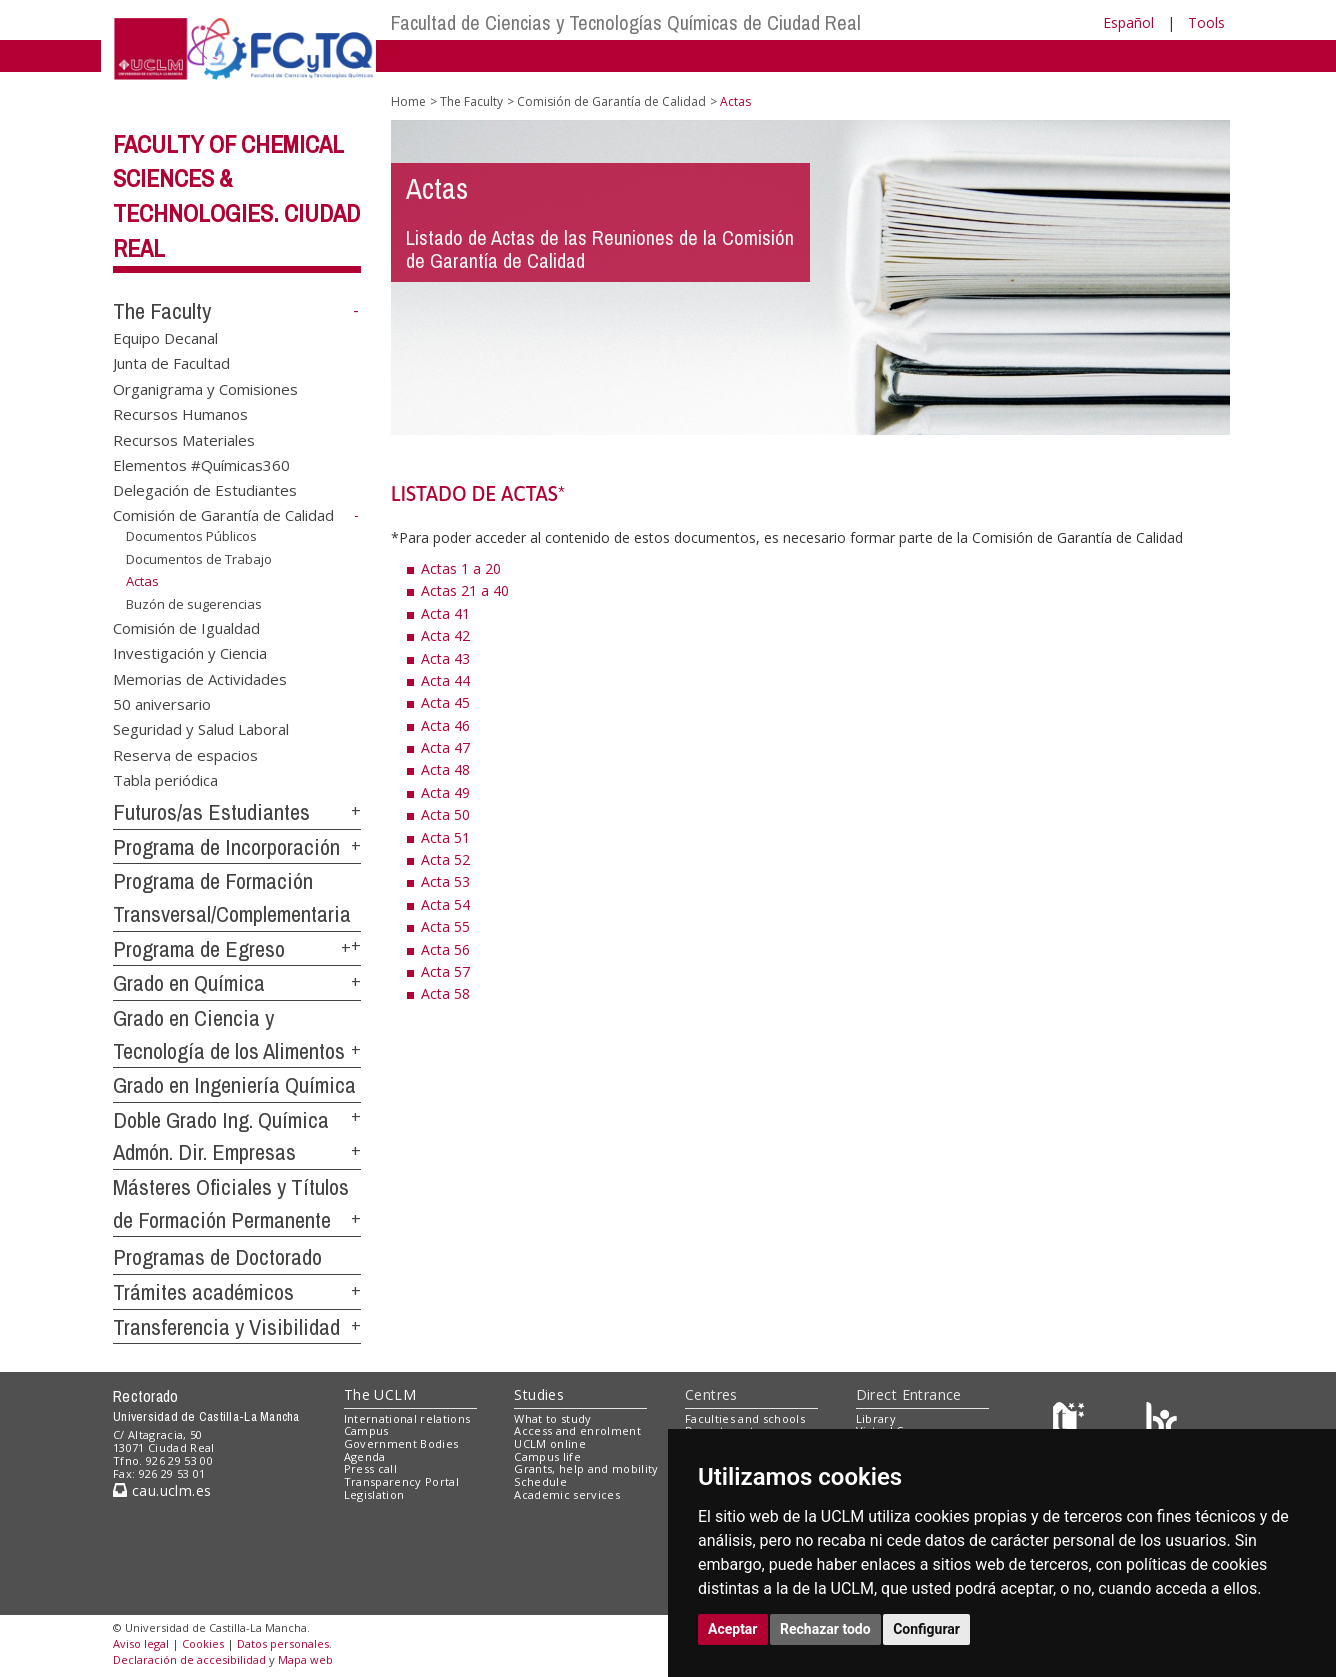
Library (876, 1418)
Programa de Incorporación (226, 847)
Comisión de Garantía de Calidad (223, 515)
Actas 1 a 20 (461, 568)
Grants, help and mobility (586, 1468)
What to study (552, 1418)
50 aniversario (162, 704)
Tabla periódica (165, 780)
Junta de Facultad (171, 363)
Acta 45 (445, 702)
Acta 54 (445, 904)
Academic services (567, 1494)
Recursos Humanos (180, 414)
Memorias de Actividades (200, 678)
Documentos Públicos (191, 536)
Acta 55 (445, 926)
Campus (366, 1430)
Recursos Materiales (184, 439)
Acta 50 (445, 814)
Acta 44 (445, 680)
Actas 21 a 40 (465, 590)
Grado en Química (189, 983)
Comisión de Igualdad (186, 627)
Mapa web (305, 1659)
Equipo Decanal (165, 337)
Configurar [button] (926, 1629)
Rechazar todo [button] (825, 1629)
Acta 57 (445, 971)
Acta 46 (445, 725)
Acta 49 (445, 792)
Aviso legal (141, 1643)
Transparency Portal (401, 1481)
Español (1128, 22)
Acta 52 (445, 859)
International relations (407, 1418)
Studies (539, 1394)
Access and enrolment (577, 1430)
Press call (370, 1468)
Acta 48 (445, 769)
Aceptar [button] (733, 1629)
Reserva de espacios (185, 754)
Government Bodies (401, 1443)
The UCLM (380, 1394)
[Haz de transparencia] (1071, 1422)
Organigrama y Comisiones (205, 388)
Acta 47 (445, 747)
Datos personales (283, 1643)
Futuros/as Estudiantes (211, 812)
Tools (1206, 22)
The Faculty (162, 311)
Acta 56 (445, 949)
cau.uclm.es (162, 1490)
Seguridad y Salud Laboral (201, 729)
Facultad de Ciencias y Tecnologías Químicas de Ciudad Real (626, 22)
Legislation (374, 1494)
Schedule (540, 1481)
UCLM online (550, 1443)
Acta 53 (445, 881)
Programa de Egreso (199, 949)
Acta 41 (445, 613)
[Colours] (1161, 1422)
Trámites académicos (203, 1292)
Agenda (365, 1456)
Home (408, 101)
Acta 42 (445, 635)
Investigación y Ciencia (190, 653)
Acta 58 (445, 993)
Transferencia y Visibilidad (226, 1327)
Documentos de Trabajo (199, 559)
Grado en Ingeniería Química (234, 1085)
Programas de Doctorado (217, 1257)
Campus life (547, 1456)
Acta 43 (445, 658)
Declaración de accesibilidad (189, 1659)
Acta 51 (445, 837)
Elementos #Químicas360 (201, 464)
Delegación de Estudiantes (205, 490)
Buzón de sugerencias (194, 604)
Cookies (203, 1643)
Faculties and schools (745, 1418)
